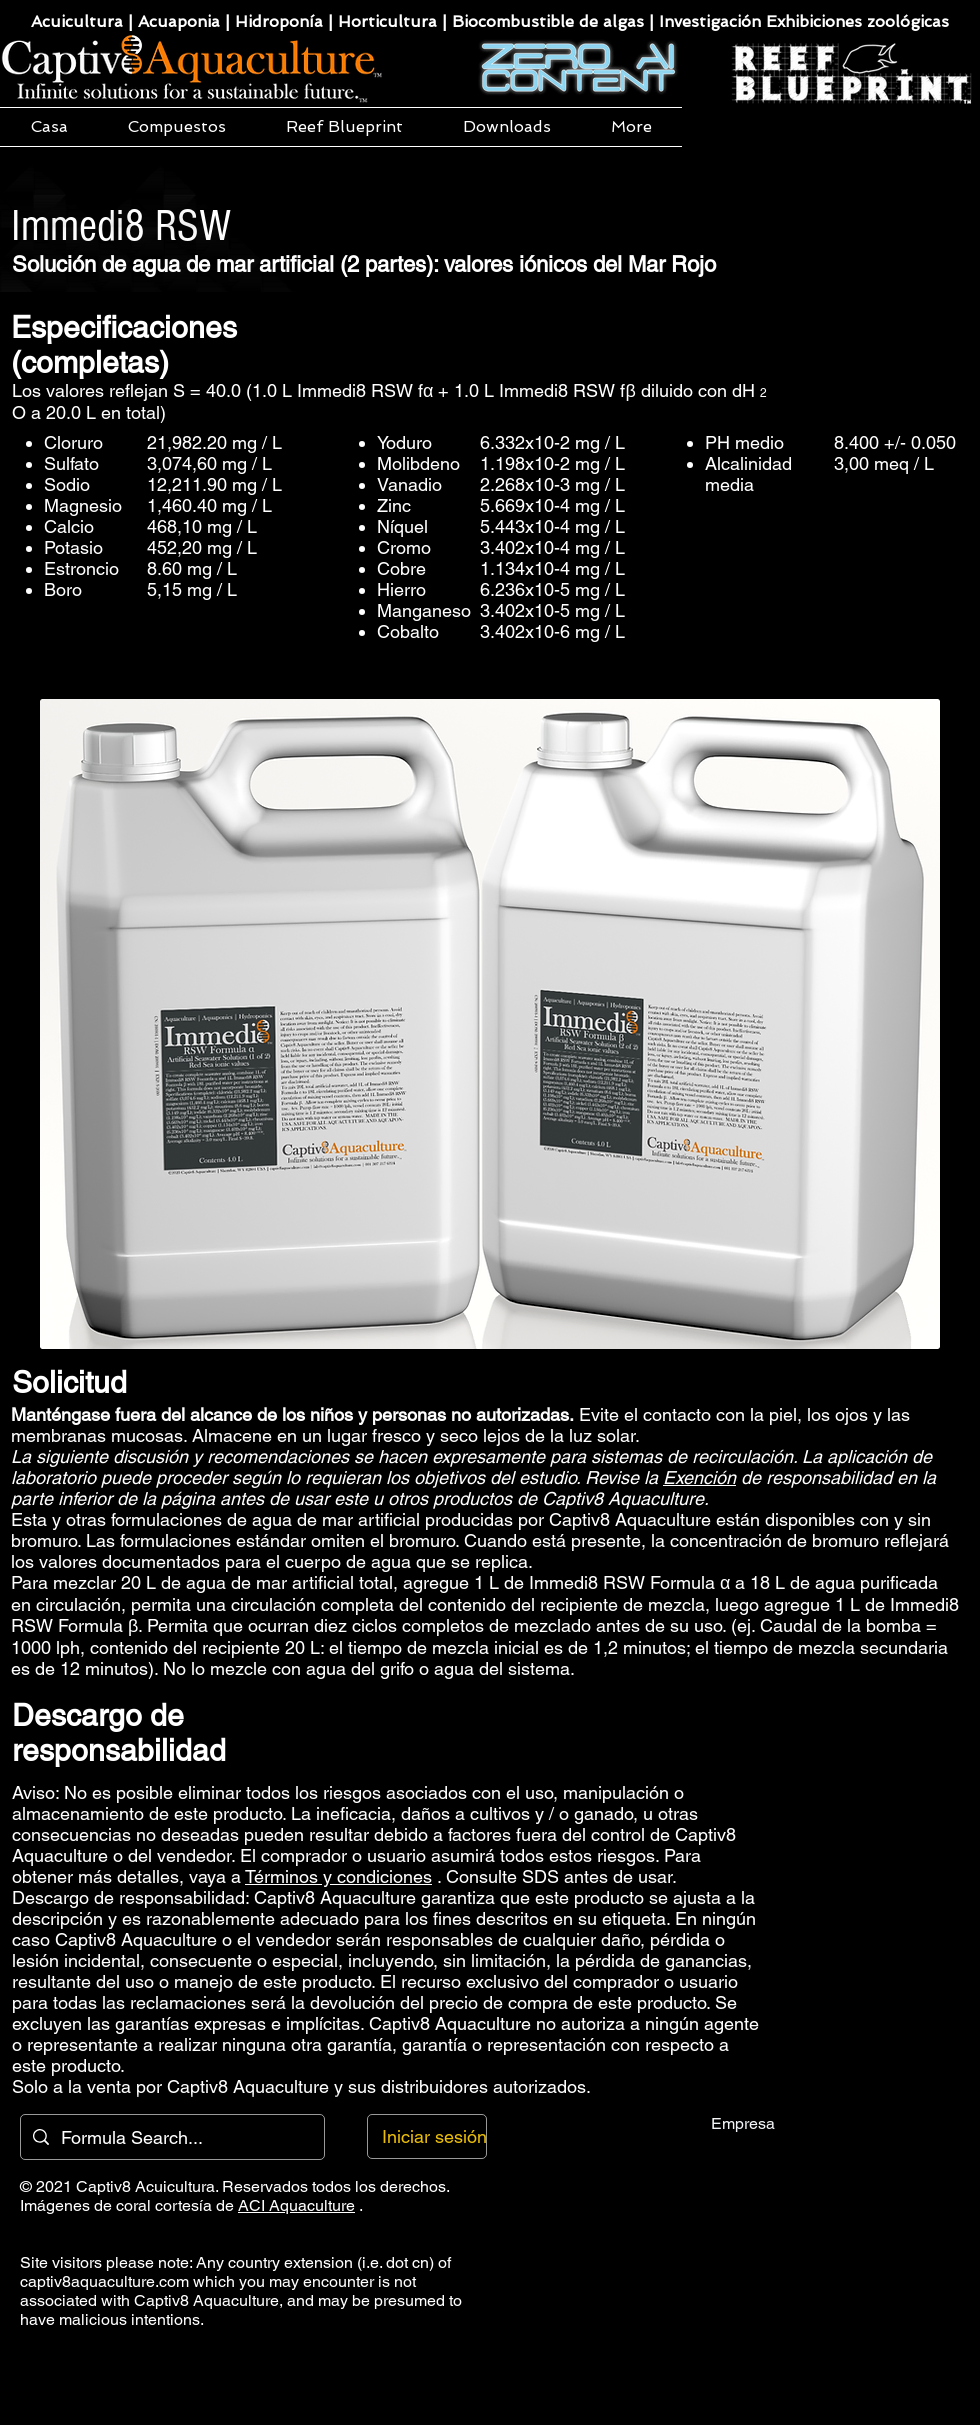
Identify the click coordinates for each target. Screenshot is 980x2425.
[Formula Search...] (171, 2137)
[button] (177, 127)
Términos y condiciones (338, 1876)
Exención (699, 1477)
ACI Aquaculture (296, 2205)
